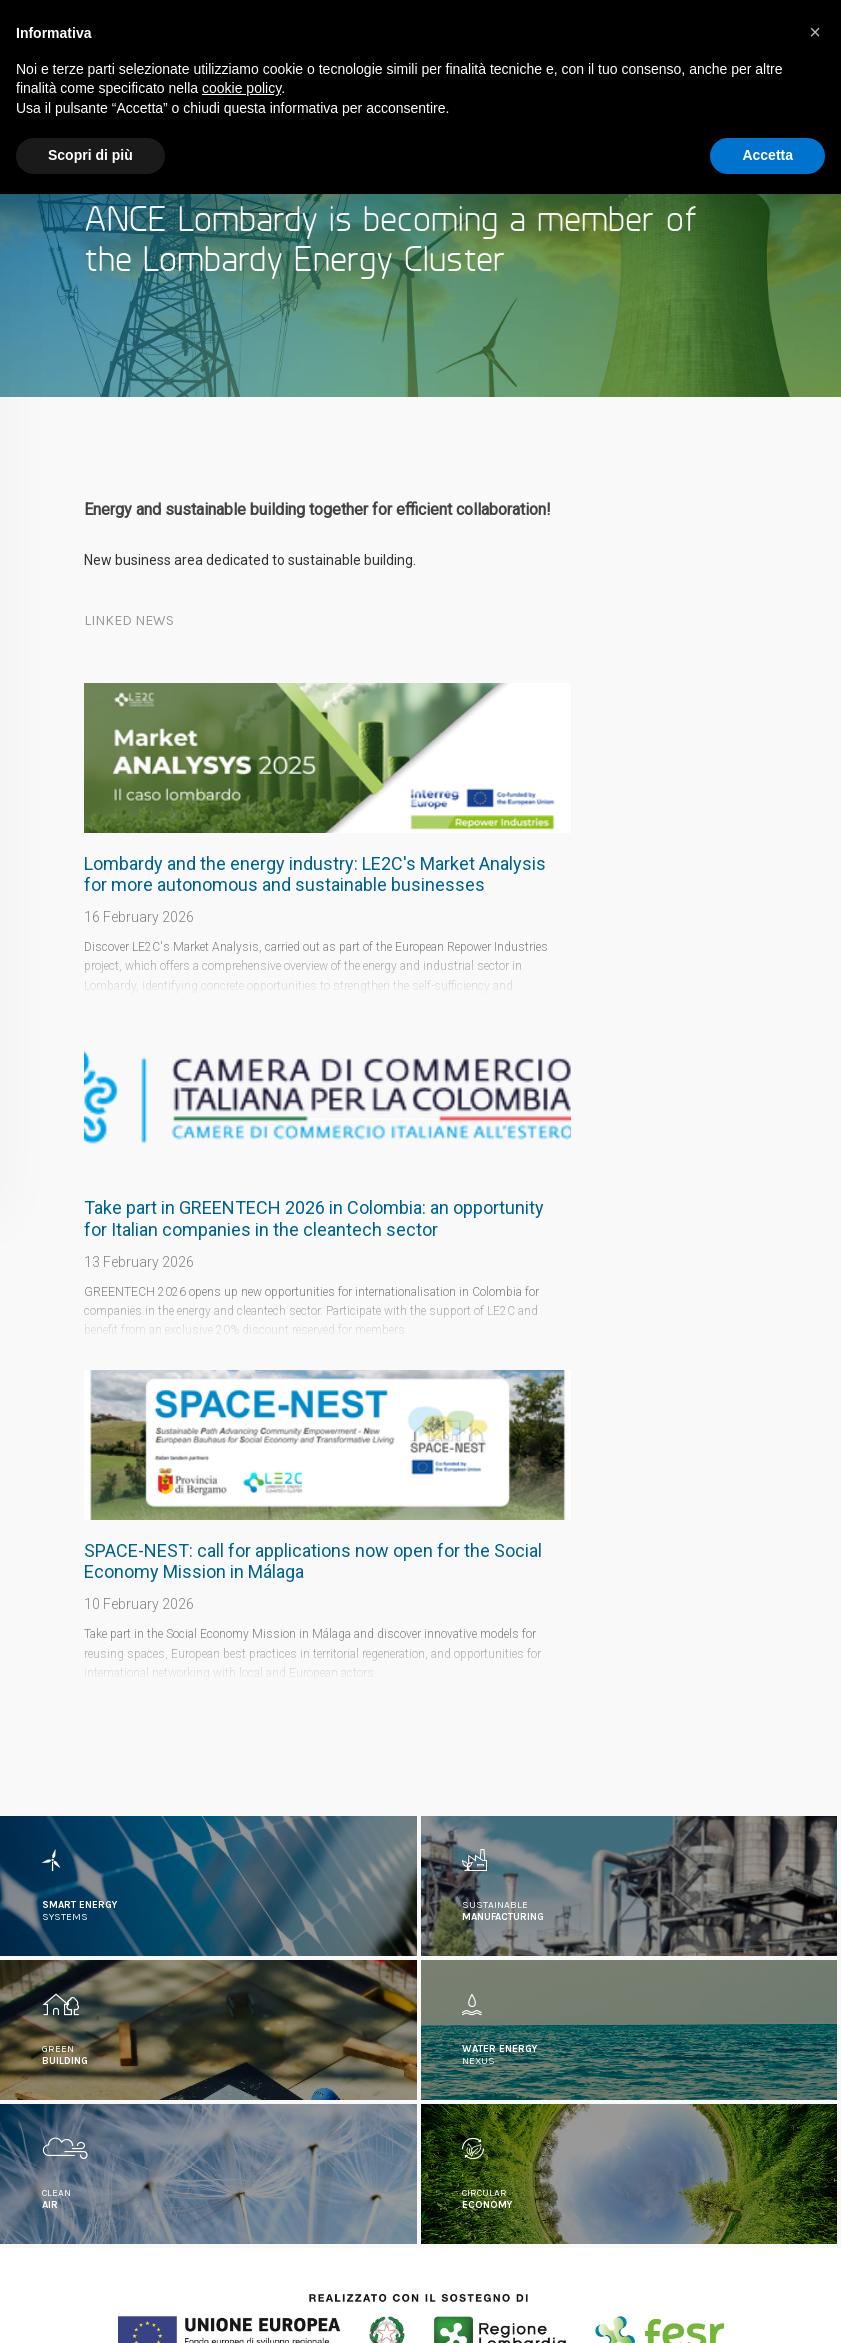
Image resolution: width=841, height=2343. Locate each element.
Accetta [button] (767, 155)
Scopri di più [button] (90, 155)
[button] (815, 32)
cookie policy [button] (241, 88)
